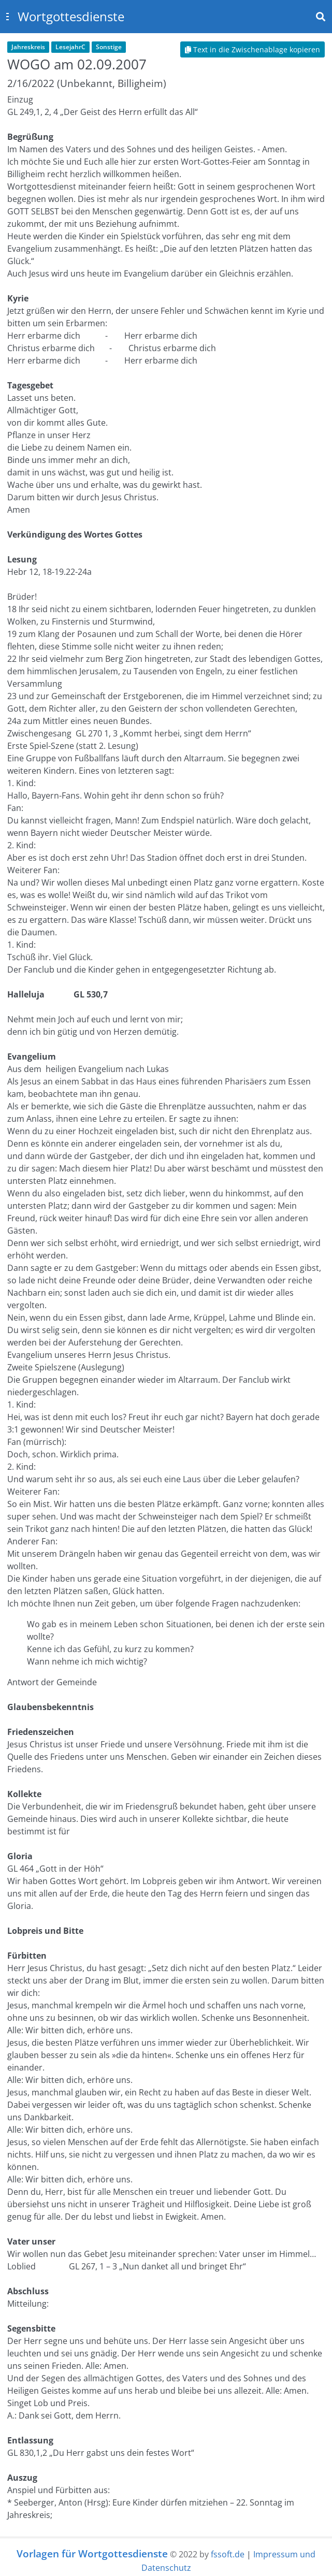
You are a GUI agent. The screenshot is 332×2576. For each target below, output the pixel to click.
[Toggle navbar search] (320, 16)
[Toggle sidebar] (7, 16)
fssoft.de (227, 2554)
